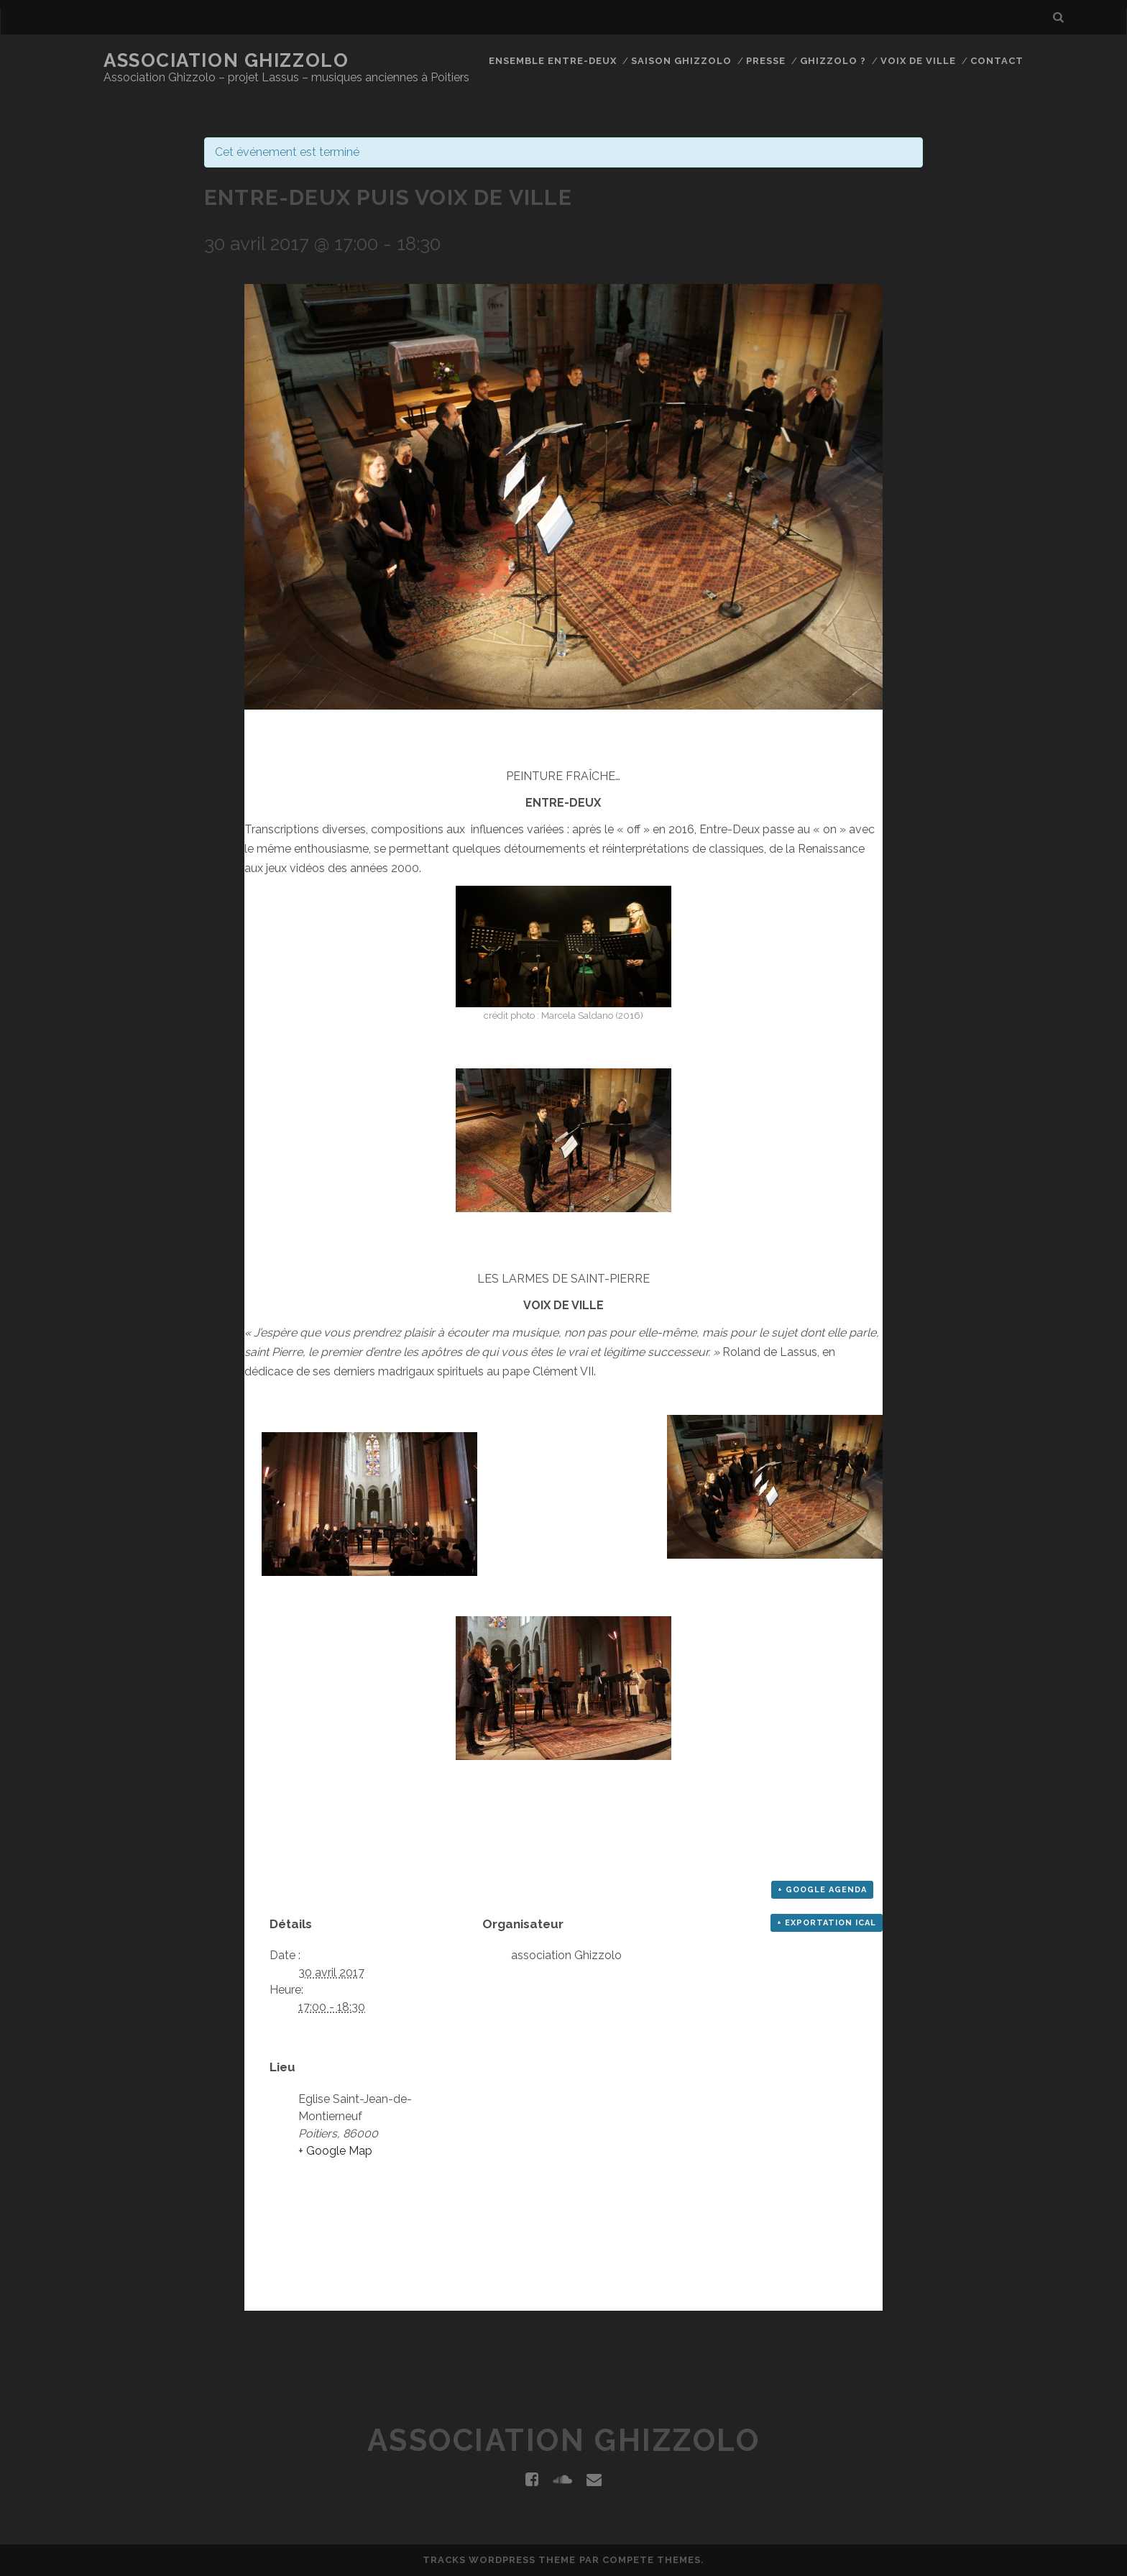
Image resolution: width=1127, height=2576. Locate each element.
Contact (997, 60)
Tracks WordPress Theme (499, 2559)
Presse (766, 60)
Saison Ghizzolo (681, 60)
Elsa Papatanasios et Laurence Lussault (321, 2317)
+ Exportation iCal (826, 1923)
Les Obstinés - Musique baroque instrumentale (788, 2317)
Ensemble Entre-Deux (553, 60)
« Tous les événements (268, 114)
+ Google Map (335, 2151)
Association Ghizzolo (226, 60)
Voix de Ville (918, 60)
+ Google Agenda (822, 1889)
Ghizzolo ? (833, 60)
